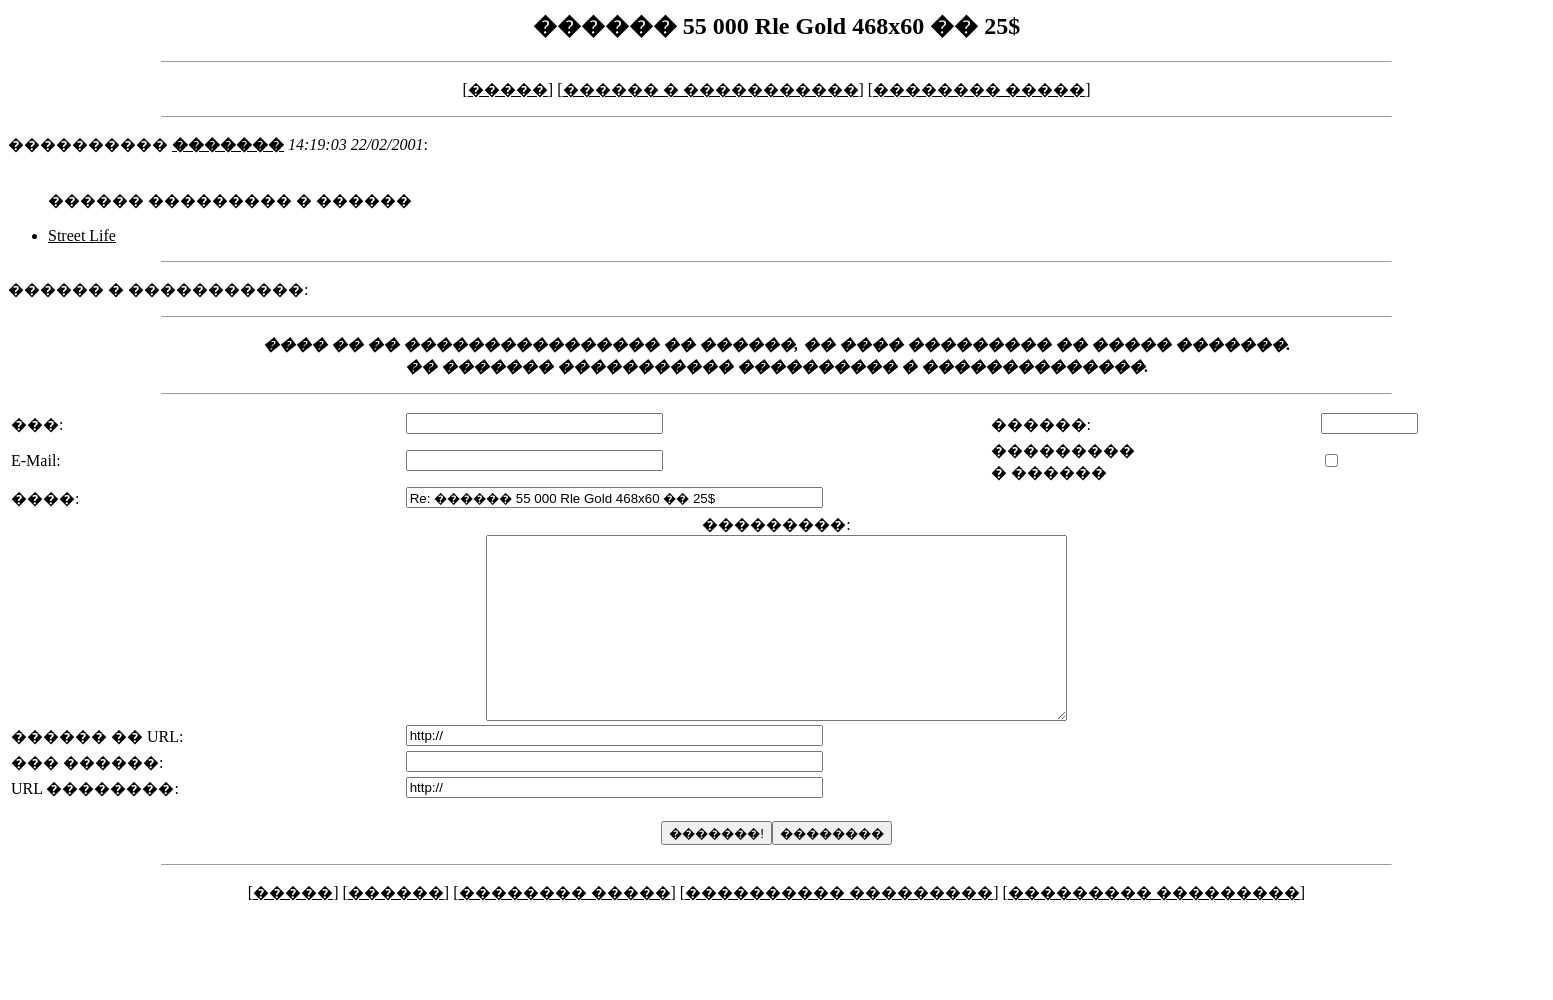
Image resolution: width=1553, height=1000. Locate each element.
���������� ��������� (839, 928)
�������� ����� (979, 89)
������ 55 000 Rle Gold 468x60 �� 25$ (776, 26)
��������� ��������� (1154, 928)
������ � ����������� (711, 89)
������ (396, 928)
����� (508, 89)
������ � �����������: (158, 289)
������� (228, 144)
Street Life (82, 235)
